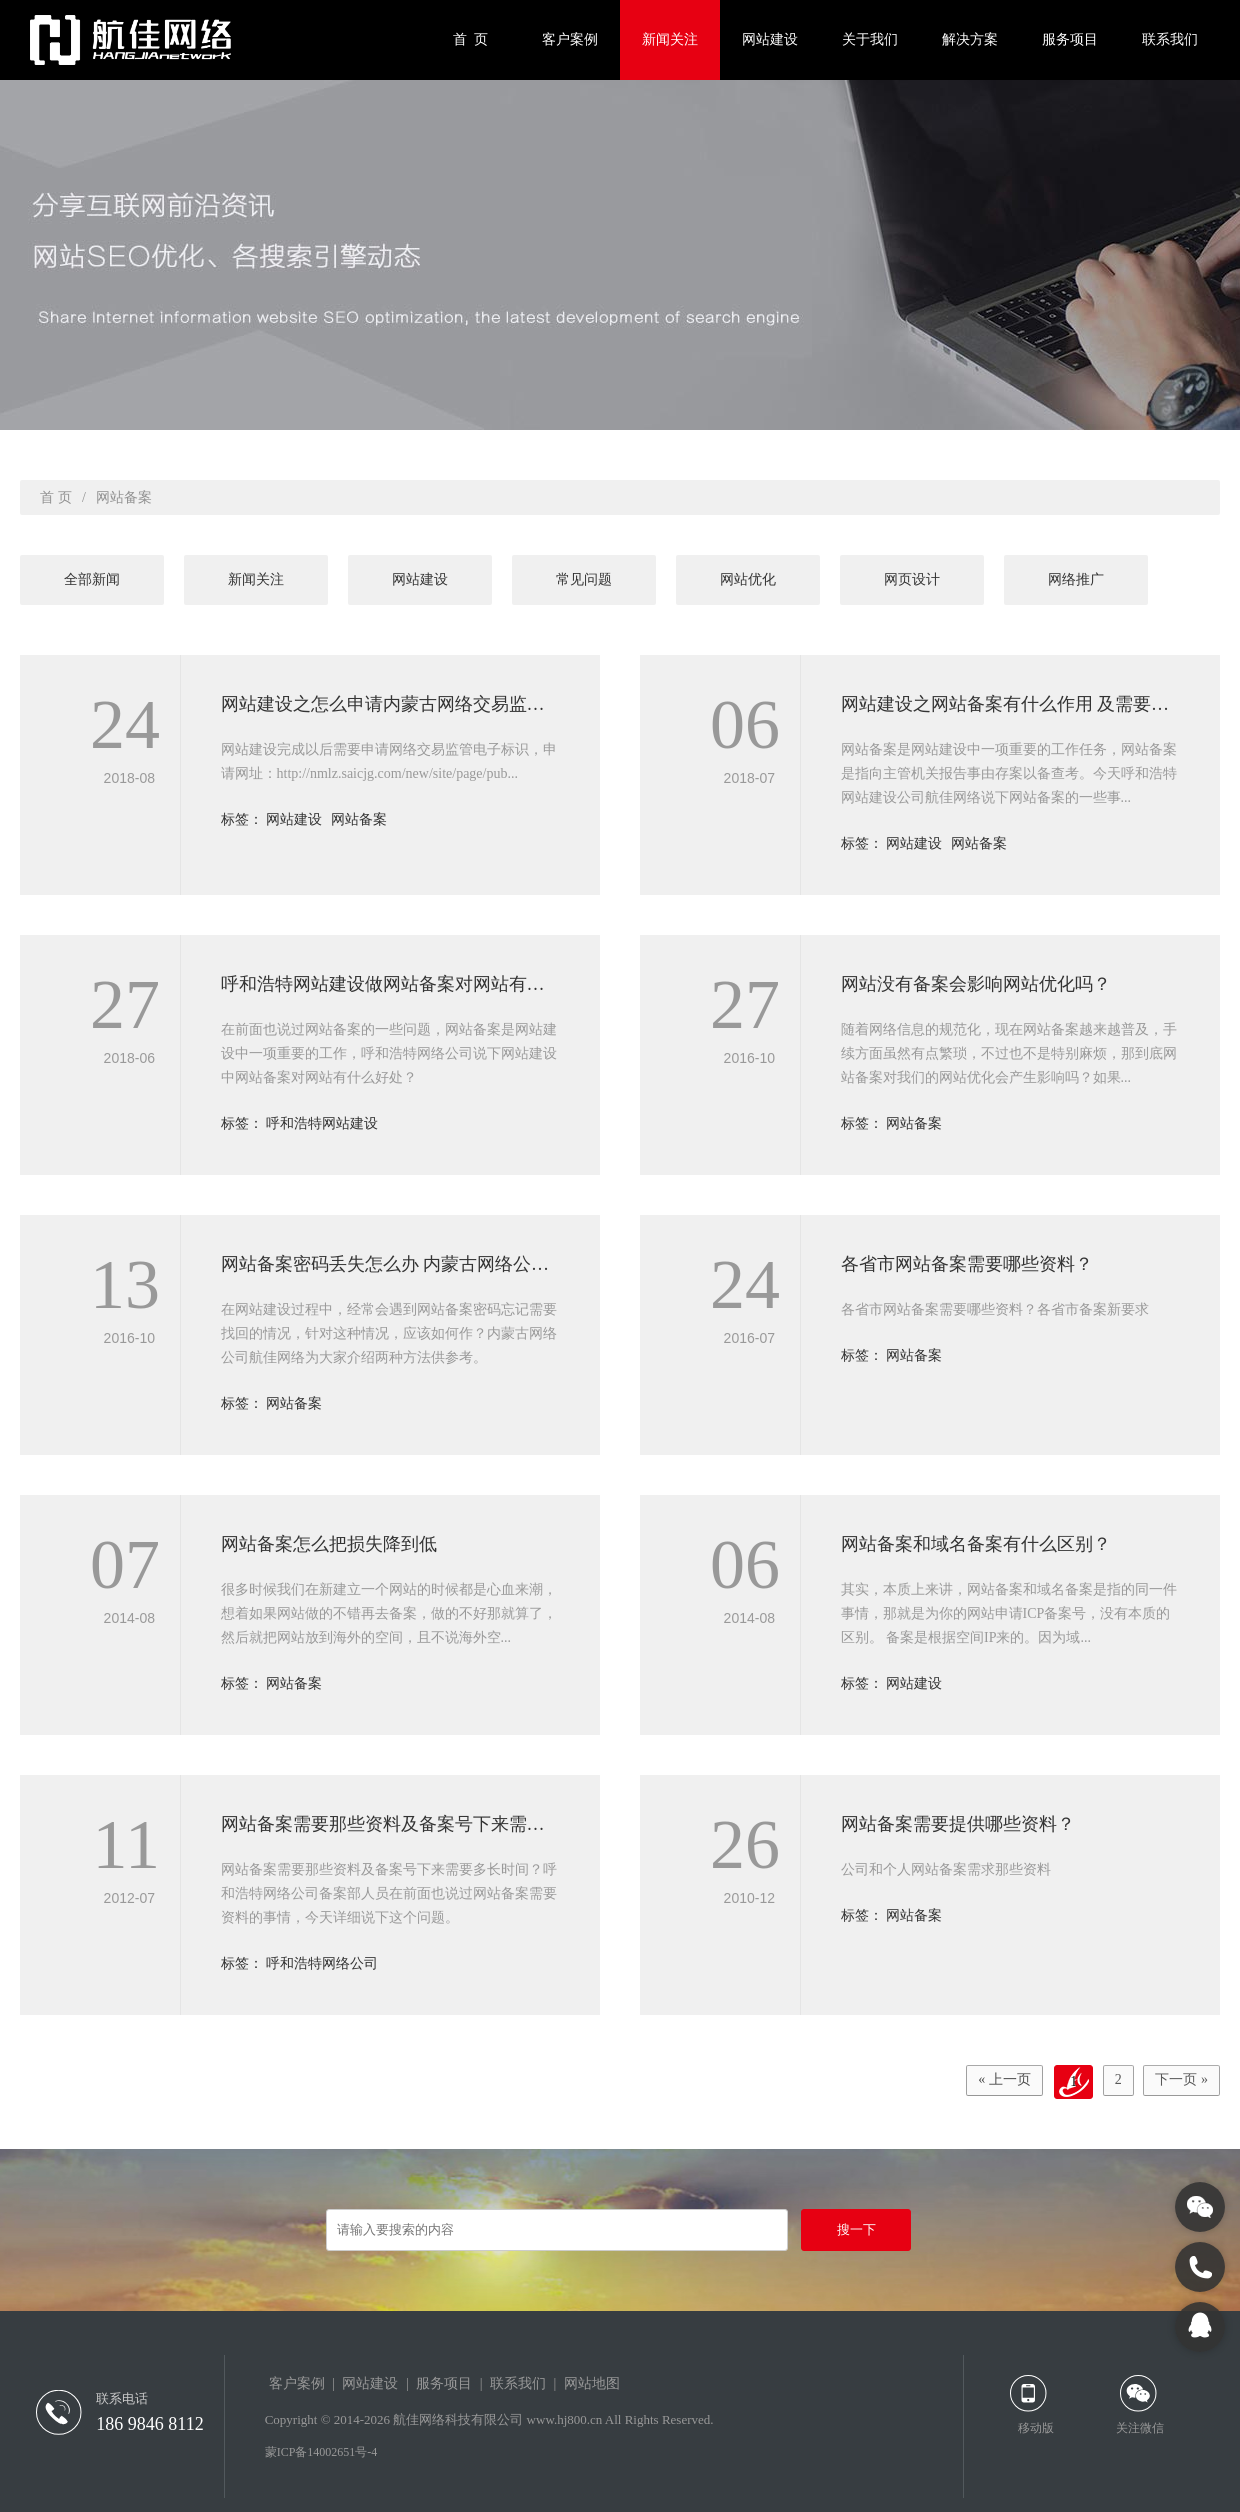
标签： (244, 819)
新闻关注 (670, 39)
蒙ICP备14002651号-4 (321, 2452)
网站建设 (770, 39)
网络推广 (1076, 579)
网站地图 (592, 2383)
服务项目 (1070, 39)
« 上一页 (981, 2081)
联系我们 (1170, 39)
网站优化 (748, 579)
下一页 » (1178, 2081)
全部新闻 (92, 579)
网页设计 (912, 579)
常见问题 (584, 579)
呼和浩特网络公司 (322, 1963)
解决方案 (970, 39)
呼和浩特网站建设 (322, 1123)
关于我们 (870, 39)
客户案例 (570, 39)
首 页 (470, 39)
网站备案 (359, 819)
